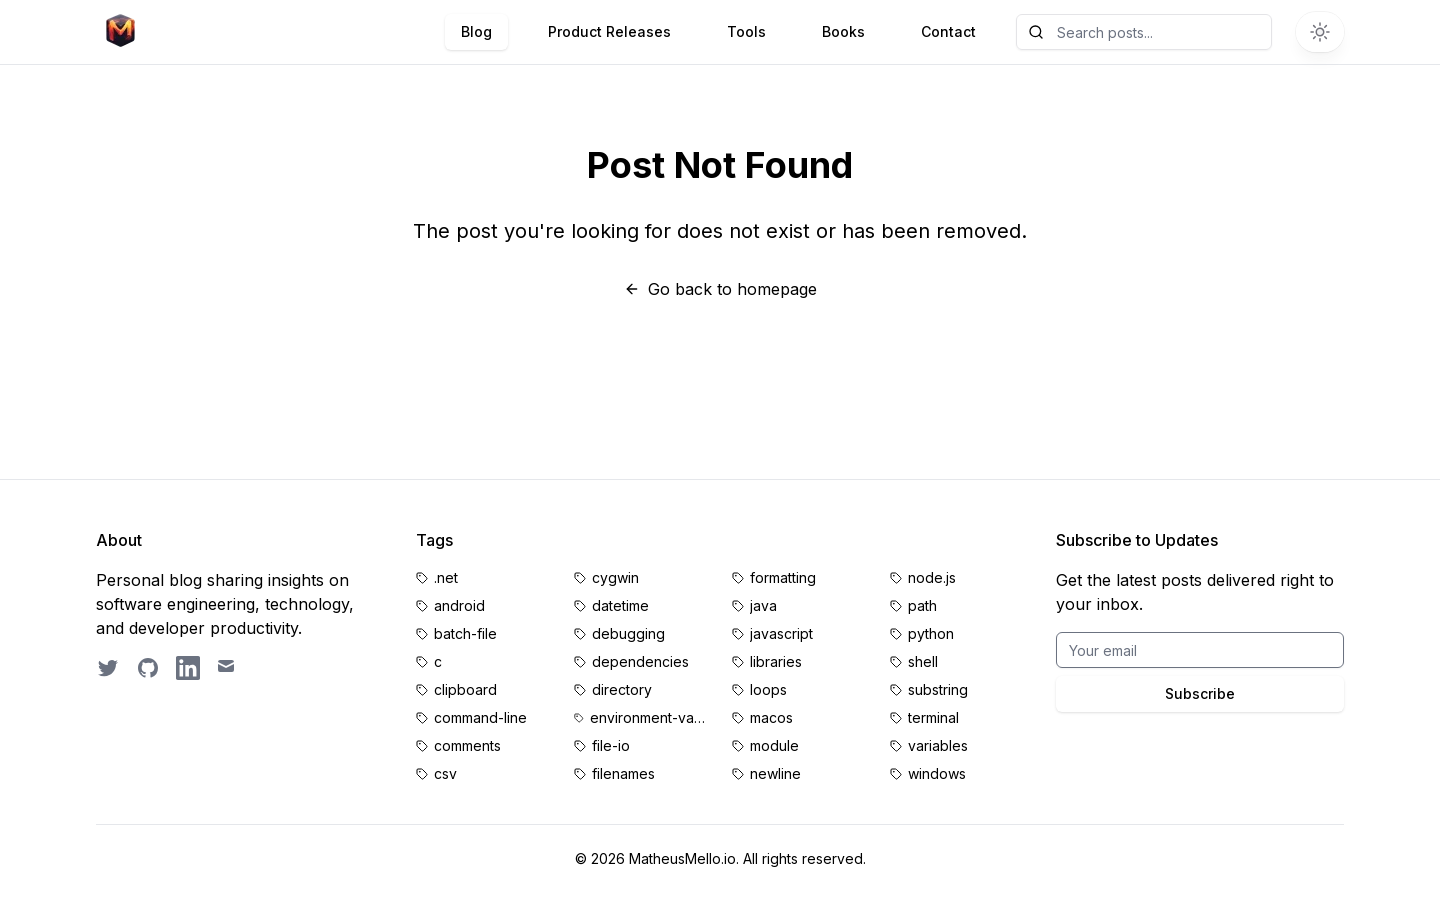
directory (622, 689)
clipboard (465, 689)
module (774, 745)
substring (938, 689)
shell (923, 661)
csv (445, 773)
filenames (623, 773)
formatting (783, 577)
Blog (476, 31)
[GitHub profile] (148, 668)
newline (775, 773)
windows (937, 773)
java (763, 605)
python (931, 633)
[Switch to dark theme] (1320, 32)
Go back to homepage (720, 289)
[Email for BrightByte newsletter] (1200, 650)
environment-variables (649, 717)
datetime (620, 605)
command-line (480, 717)
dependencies (640, 661)
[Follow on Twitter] (108, 668)
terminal (933, 717)
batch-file (465, 633)
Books (843, 31)
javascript (781, 633)
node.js (932, 577)
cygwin (615, 577)
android (459, 605)
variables (938, 745)
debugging (628, 633)
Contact (948, 31)
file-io (611, 745)
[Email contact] (228, 668)
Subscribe (1200, 693)
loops (768, 689)
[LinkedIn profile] (188, 668)
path (922, 605)
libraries (776, 661)
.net (446, 577)
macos (771, 717)
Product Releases (609, 31)
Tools (746, 31)
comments (467, 745)
